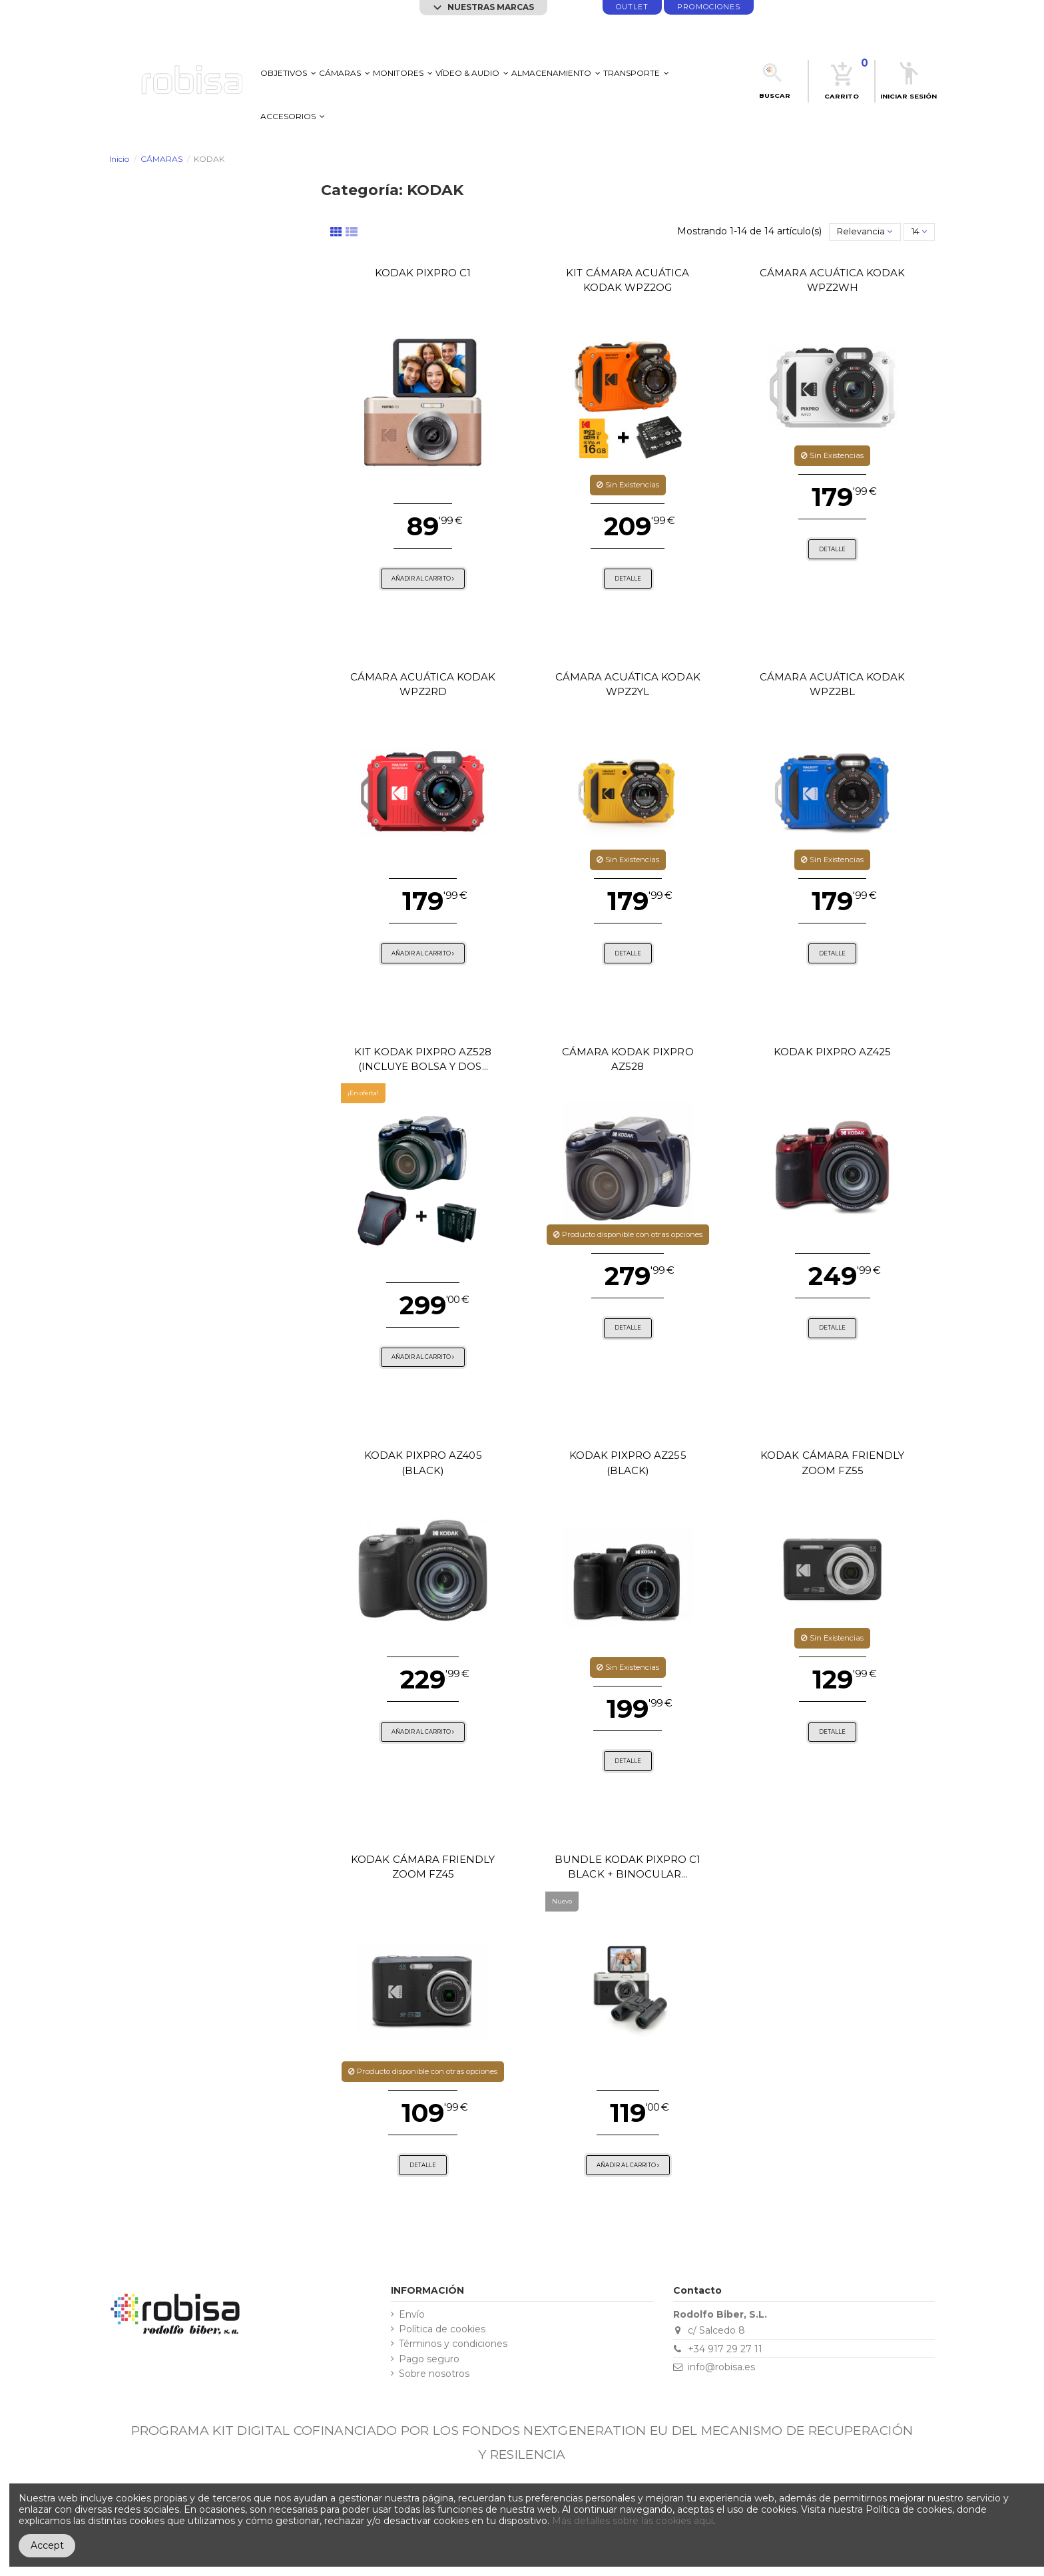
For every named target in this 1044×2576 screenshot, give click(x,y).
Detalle (628, 578)
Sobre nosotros (434, 2374)
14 (919, 231)
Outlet (632, 7)
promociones (708, 7)
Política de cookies (442, 2329)
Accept (47, 2545)
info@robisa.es (721, 2367)
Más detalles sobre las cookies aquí (632, 2521)
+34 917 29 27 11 (725, 2349)
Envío (412, 2314)
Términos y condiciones (453, 2344)
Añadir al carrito (423, 578)
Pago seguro (429, 2359)
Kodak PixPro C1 (423, 272)
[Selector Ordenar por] (864, 231)
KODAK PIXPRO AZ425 (832, 1051)
